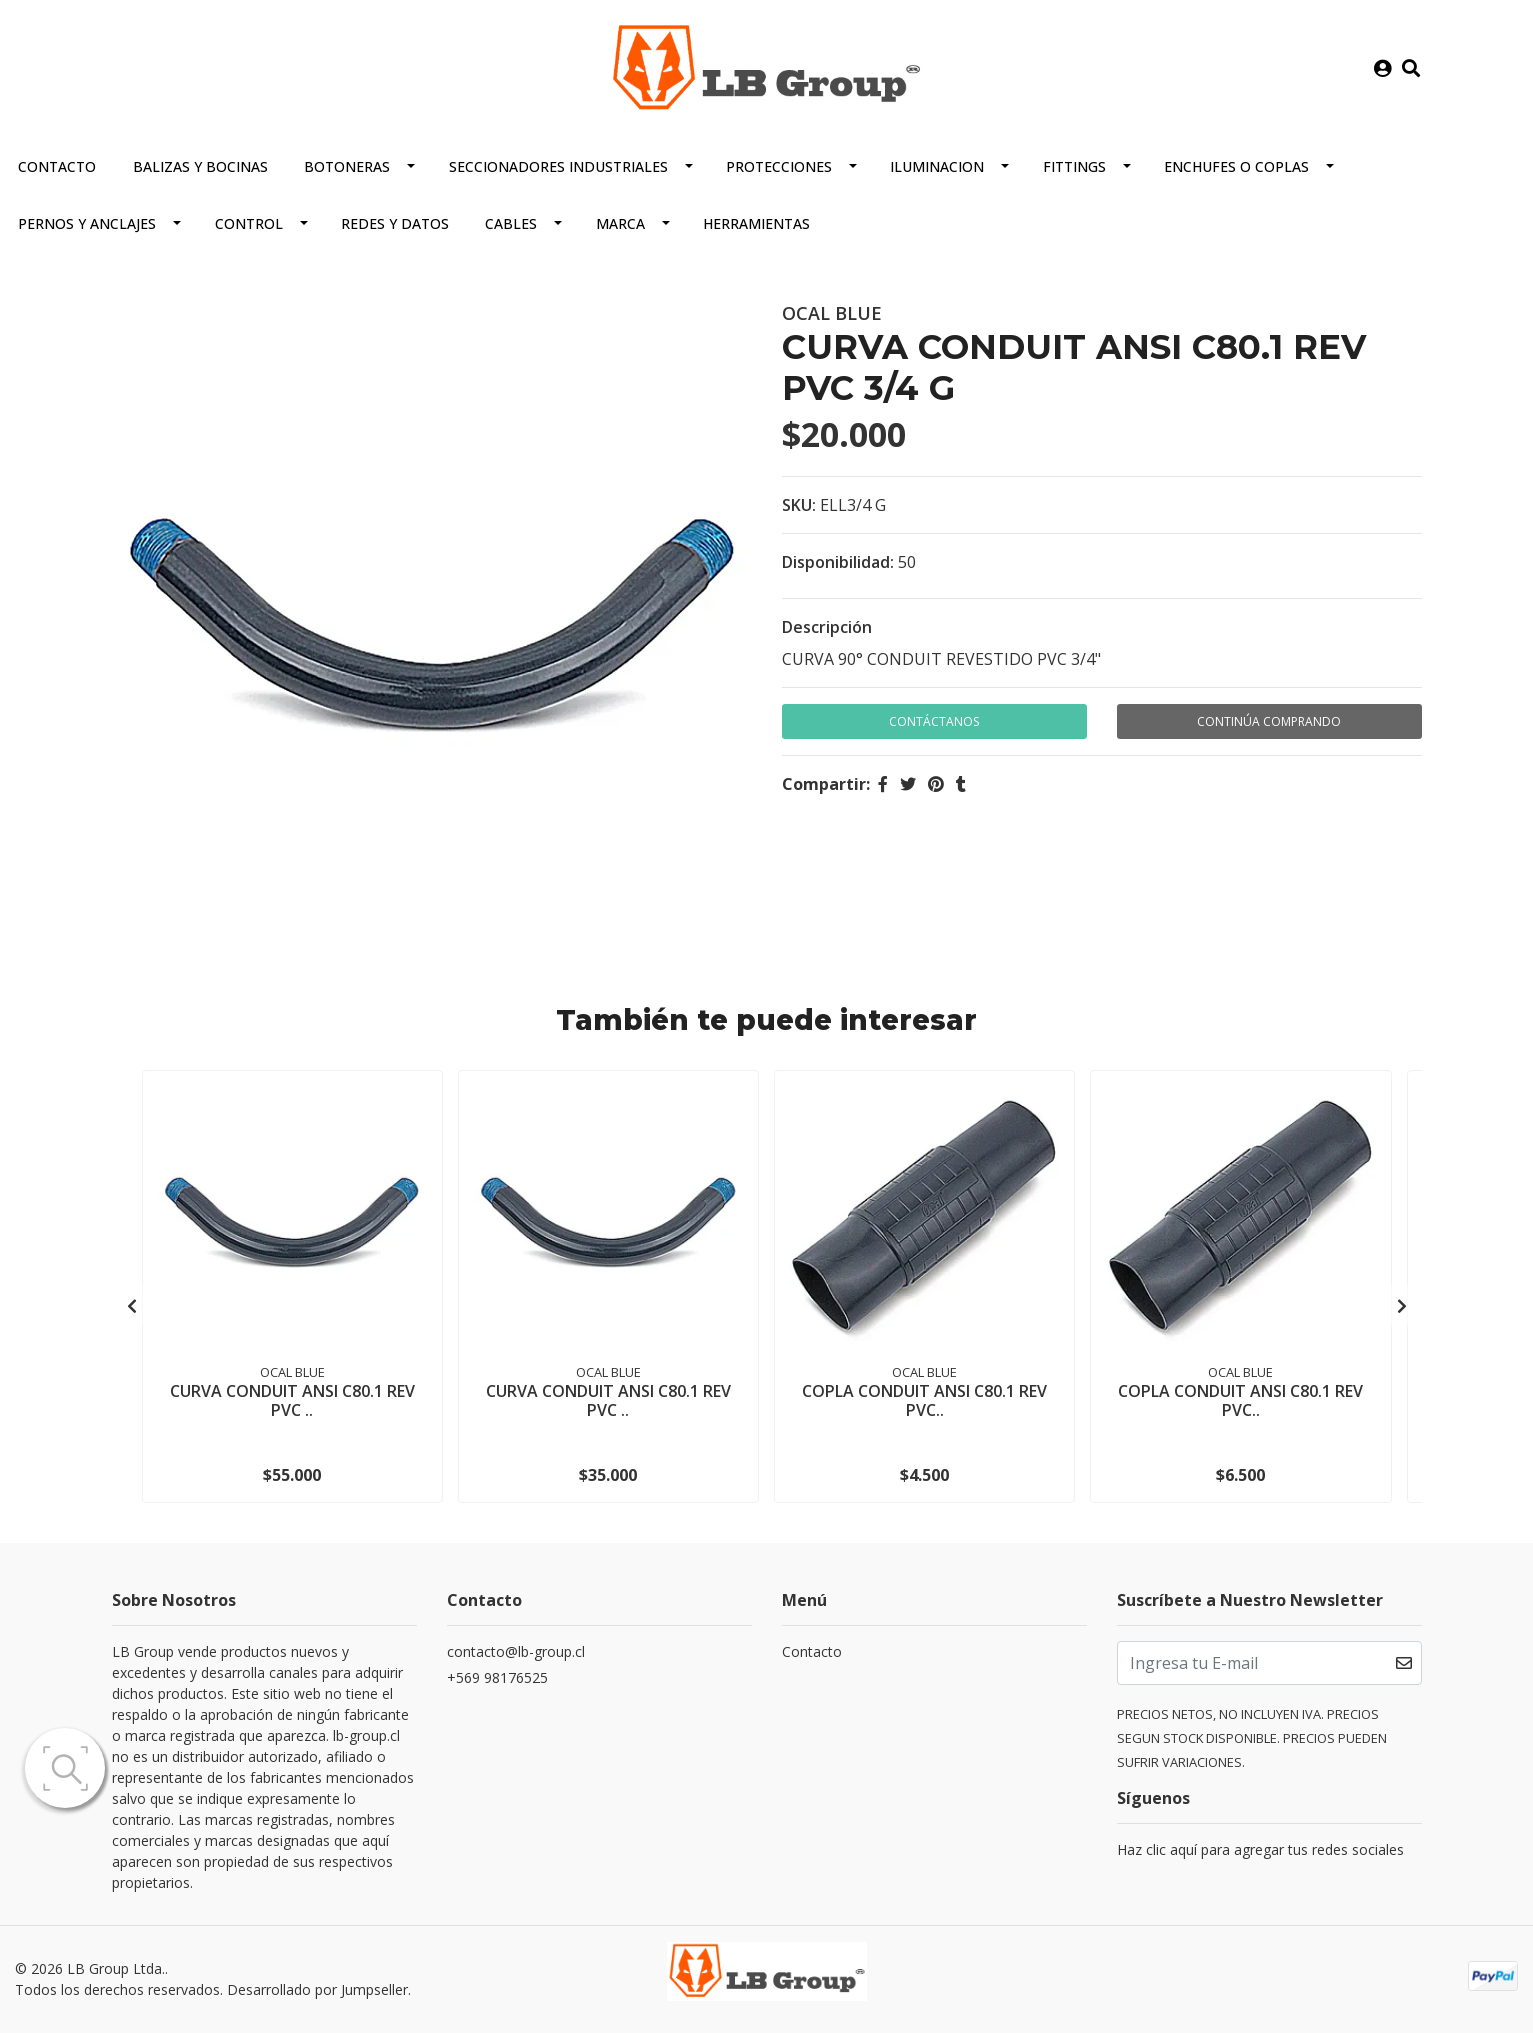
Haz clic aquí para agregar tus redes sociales (1260, 1848)
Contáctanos (934, 720)
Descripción (827, 626)
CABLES (511, 222)
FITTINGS (1074, 165)
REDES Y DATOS (395, 222)
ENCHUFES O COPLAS (1236, 165)
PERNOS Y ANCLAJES (87, 222)
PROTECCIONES (779, 165)
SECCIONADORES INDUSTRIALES (558, 165)
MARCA (620, 222)
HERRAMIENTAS (756, 222)
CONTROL (249, 222)
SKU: (799, 504)
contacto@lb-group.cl (516, 1650)
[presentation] (132, 1305)
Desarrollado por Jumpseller (317, 1989)
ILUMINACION (937, 165)
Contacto (57, 165)
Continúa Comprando (1269, 720)
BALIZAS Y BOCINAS (200, 165)
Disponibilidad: (838, 561)
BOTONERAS (347, 165)
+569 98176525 (497, 1676)
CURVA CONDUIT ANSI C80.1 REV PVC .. (292, 1398)
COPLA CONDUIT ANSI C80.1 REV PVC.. (924, 1398)
